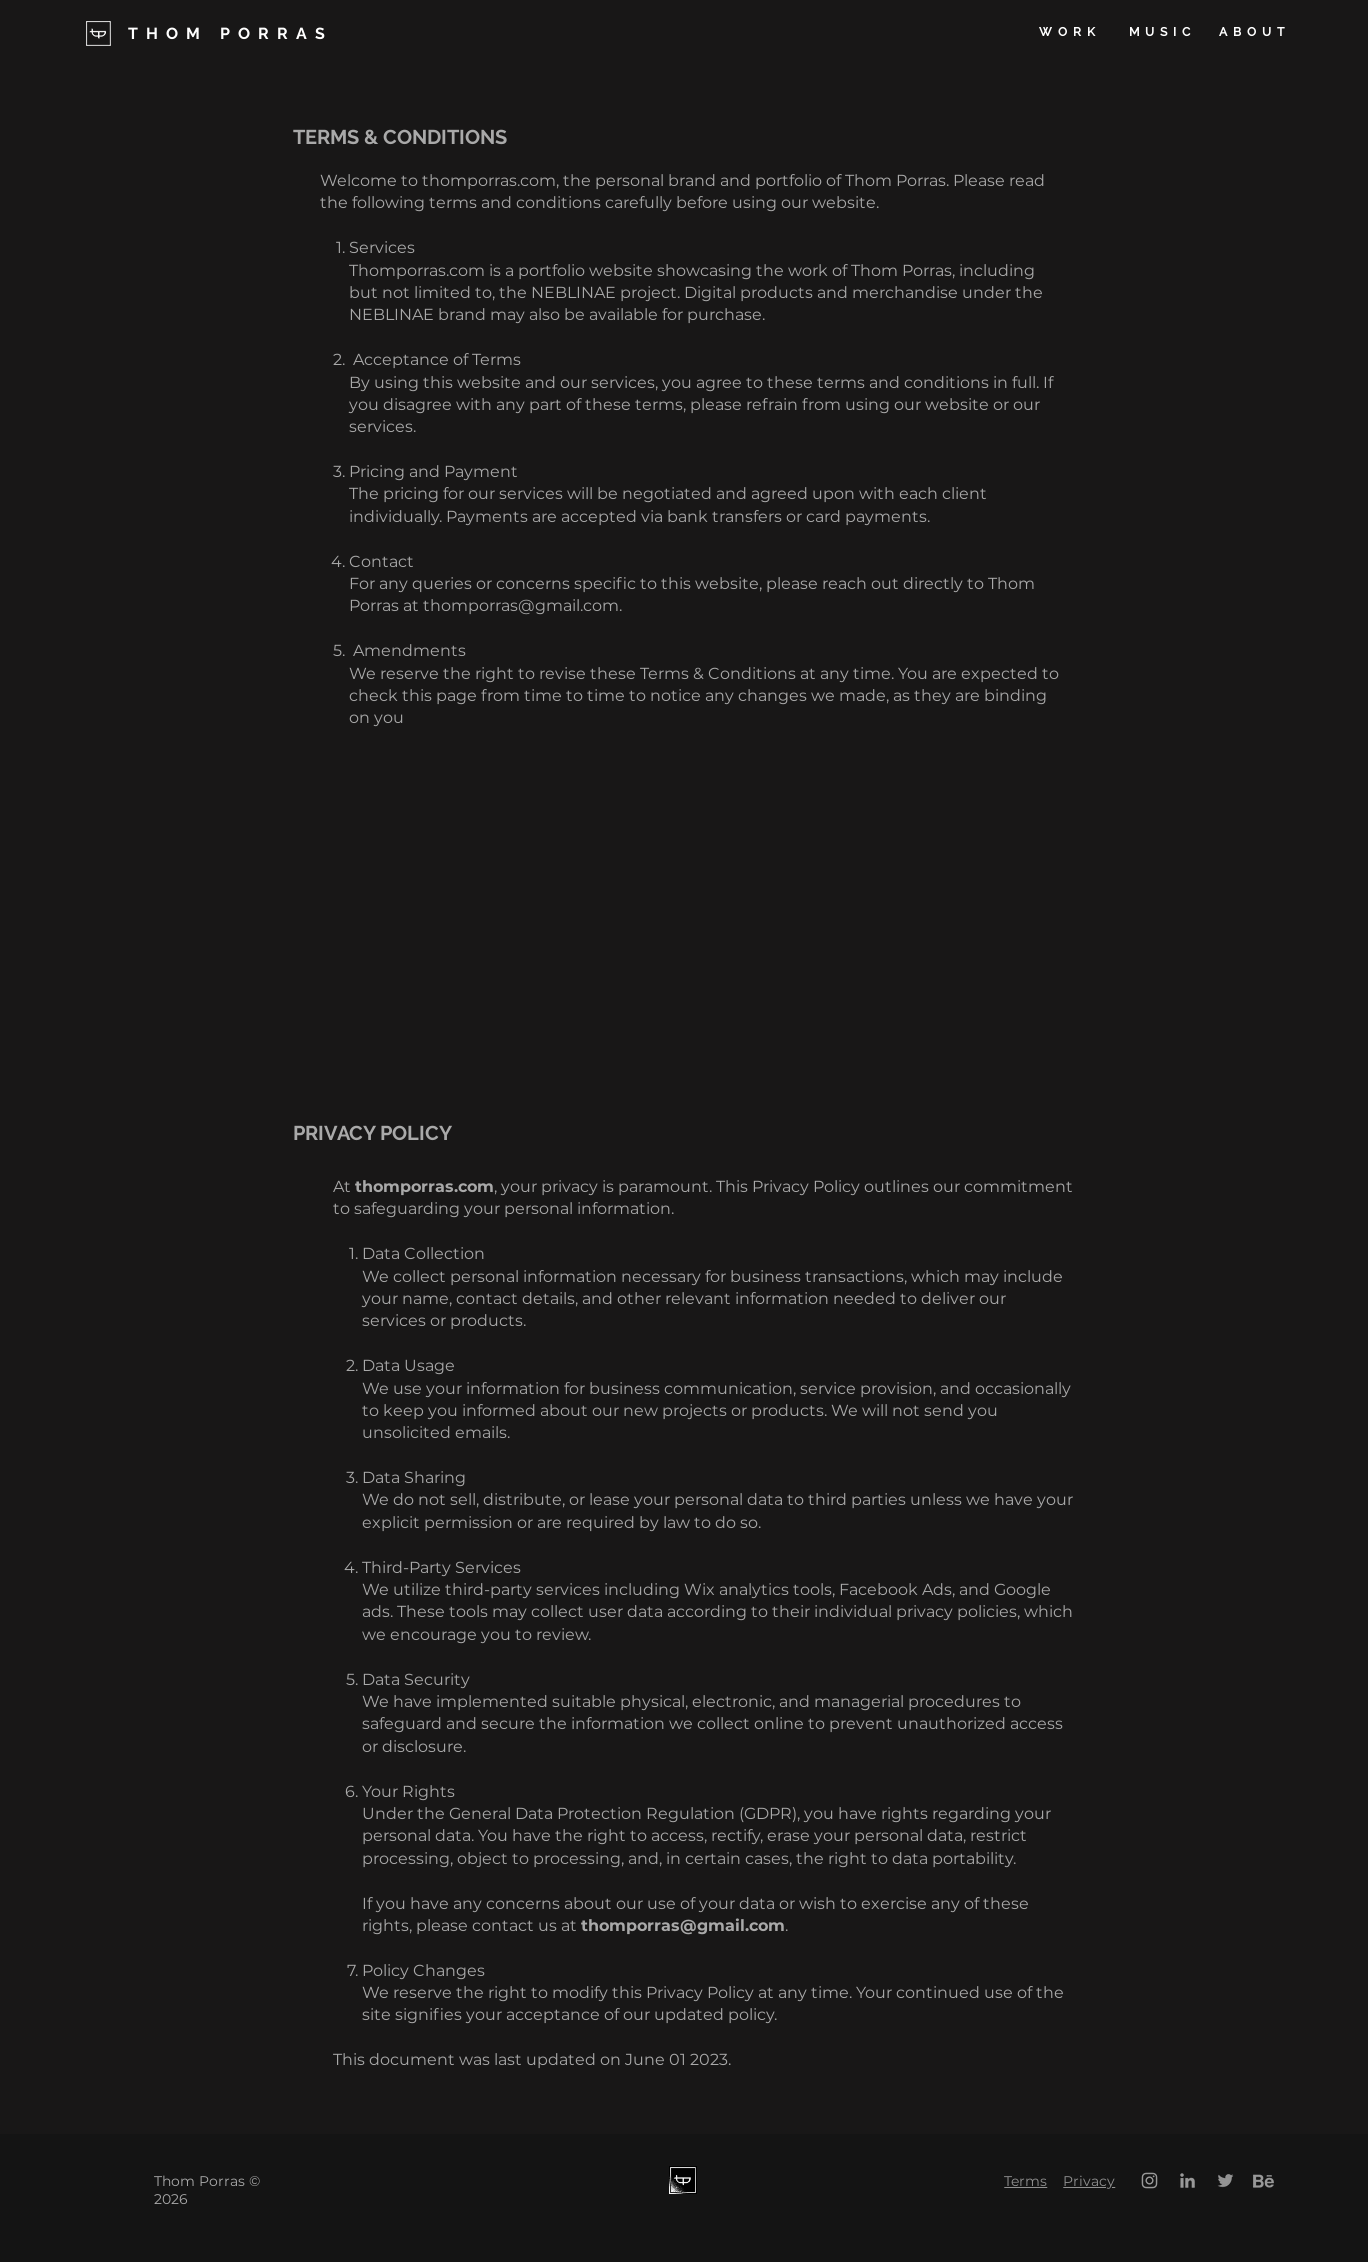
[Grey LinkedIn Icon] (1187, 2180)
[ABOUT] (1254, 32)
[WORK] (1070, 32)
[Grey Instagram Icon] (1149, 2180)
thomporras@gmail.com (521, 605)
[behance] (1263, 2180)
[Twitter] (1225, 2180)
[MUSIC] (1162, 32)
